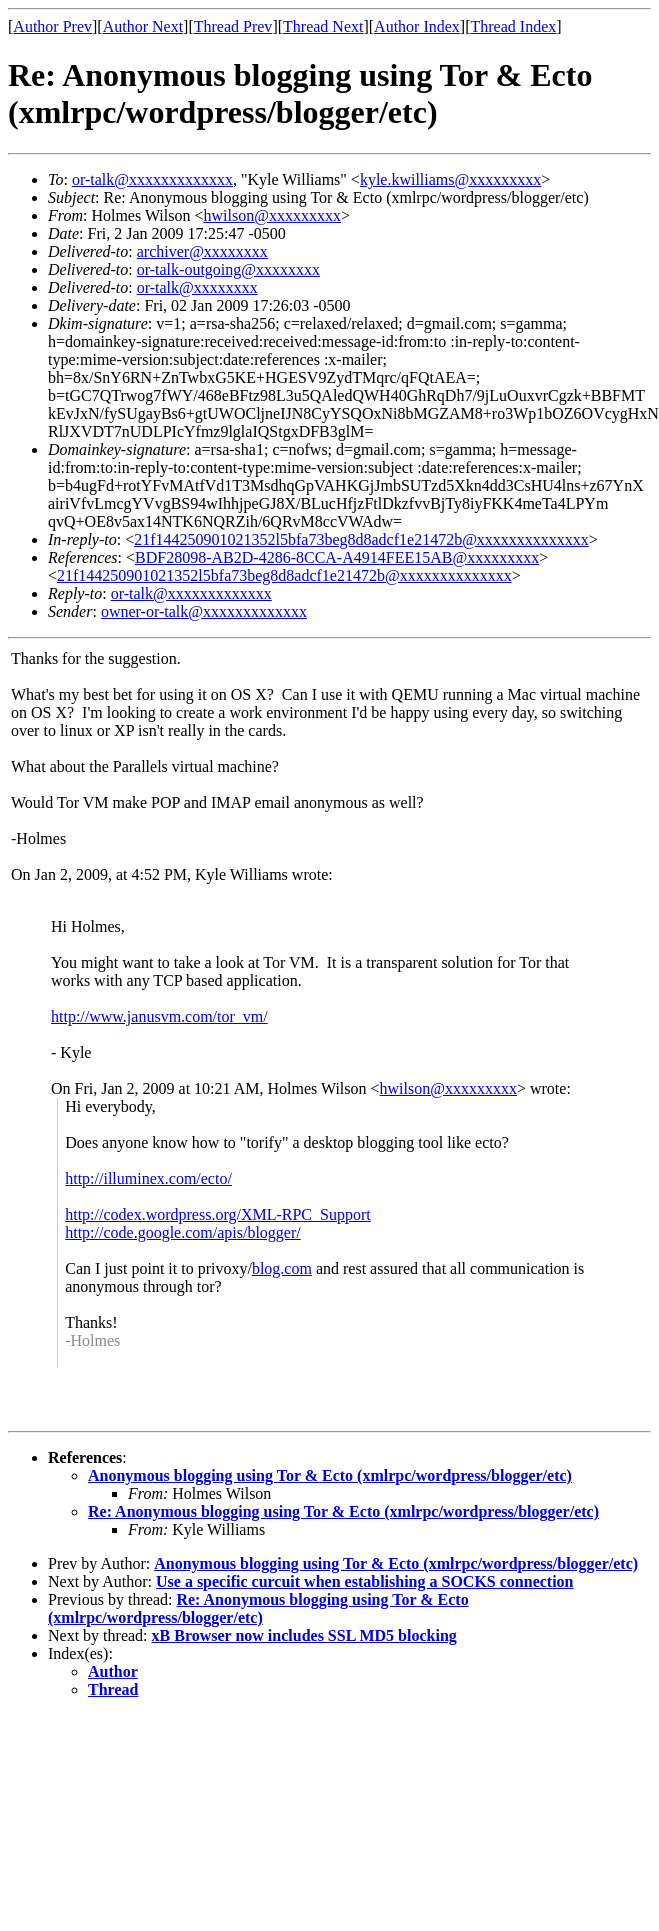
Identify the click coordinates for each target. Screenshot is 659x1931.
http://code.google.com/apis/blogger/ (183, 1232)
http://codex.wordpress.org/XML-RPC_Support (217, 1214)
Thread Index (514, 26)
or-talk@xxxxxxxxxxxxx (152, 179)
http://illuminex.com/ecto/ (148, 1178)
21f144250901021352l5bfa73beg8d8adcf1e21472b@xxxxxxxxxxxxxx (361, 539)
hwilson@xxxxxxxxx (272, 215)
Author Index (417, 26)
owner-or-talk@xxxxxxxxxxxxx (204, 611)
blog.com (282, 1268)
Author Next (143, 26)
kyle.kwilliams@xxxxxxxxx (450, 179)
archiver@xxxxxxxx (202, 251)
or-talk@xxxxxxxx (197, 287)
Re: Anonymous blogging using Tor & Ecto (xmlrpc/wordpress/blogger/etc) (343, 1511)
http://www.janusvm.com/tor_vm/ (159, 1016)
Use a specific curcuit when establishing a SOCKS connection (365, 1581)
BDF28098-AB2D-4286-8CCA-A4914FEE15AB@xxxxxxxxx (337, 557)
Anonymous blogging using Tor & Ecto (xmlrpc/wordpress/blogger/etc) (330, 1475)
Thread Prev (233, 26)
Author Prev (52, 26)
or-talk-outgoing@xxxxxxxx (228, 269)
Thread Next (323, 26)
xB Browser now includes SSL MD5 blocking (304, 1635)
